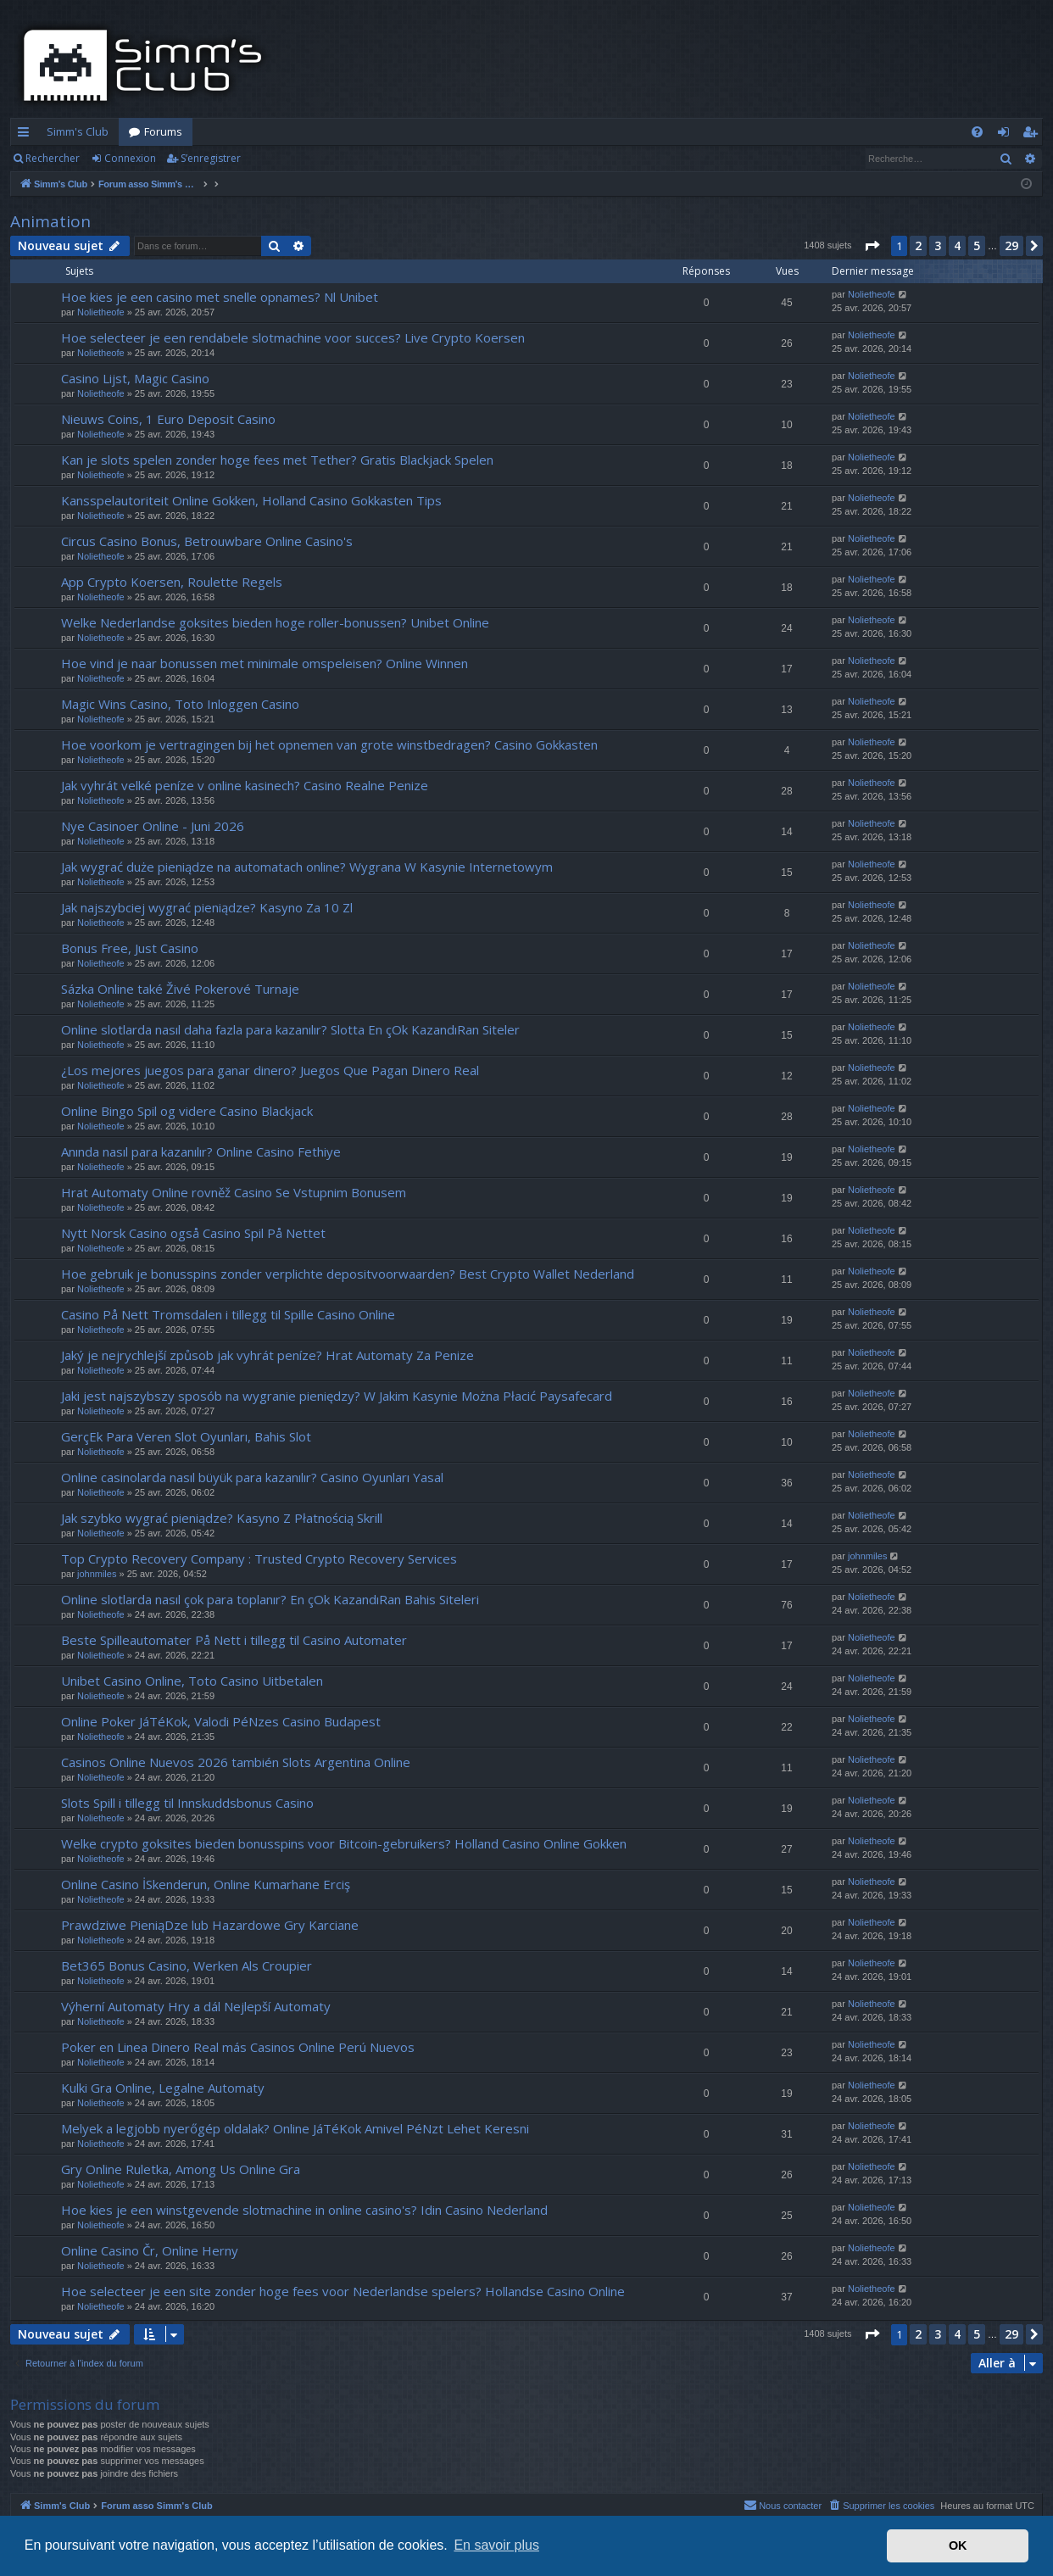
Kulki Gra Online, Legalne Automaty (163, 2087)
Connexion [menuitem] (1007, 135)
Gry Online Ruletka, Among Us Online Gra (180, 2169)
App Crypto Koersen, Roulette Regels (171, 581)
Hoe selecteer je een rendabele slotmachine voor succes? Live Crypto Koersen (293, 337)
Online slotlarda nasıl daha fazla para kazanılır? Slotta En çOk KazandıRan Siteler (290, 1029)
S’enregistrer (211, 158)
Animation (50, 221)
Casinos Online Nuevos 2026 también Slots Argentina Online (235, 1762)
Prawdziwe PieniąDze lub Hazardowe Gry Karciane (210, 1924)
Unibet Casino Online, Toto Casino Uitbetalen (192, 1680)
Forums (163, 131)
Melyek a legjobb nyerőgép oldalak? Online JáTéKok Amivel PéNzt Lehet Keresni (295, 2128)
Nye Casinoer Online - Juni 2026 (152, 825)
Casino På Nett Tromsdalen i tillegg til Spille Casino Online (228, 1314)
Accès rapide (26, 135)
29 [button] (1011, 245)
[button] (871, 246)
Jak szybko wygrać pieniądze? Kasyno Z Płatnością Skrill (221, 1517)
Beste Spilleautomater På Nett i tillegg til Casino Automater (234, 1639)
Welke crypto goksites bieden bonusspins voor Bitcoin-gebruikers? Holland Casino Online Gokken (344, 1843)
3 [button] (937, 245)
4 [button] (957, 245)
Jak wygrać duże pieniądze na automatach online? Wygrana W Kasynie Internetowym (307, 866)
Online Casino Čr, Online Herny (149, 2250)
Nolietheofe (101, 312)
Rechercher (52, 158)
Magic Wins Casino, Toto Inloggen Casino (180, 703)
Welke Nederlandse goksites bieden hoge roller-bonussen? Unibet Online (275, 622)
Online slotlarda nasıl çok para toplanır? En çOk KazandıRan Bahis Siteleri (270, 1599)
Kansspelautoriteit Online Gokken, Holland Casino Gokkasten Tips (251, 500)
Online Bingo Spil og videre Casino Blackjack (187, 1110)
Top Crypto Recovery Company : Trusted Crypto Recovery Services (259, 1558)
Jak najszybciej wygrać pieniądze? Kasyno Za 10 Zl (207, 907)
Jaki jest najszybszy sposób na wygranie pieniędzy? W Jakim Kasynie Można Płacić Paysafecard (336, 1395)
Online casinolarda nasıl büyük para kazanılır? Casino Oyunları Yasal (252, 1477)
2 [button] (918, 245)
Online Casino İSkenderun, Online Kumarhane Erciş (205, 1884)
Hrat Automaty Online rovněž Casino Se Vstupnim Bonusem (233, 1192)
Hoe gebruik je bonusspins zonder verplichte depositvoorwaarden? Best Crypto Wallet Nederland (347, 1273)
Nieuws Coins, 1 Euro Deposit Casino (168, 418)
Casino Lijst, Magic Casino (135, 378)
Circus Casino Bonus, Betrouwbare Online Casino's (207, 540)
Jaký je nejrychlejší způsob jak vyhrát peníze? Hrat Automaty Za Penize (267, 1355)
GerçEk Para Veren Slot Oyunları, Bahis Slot (186, 1436)
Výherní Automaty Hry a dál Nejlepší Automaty (196, 2006)
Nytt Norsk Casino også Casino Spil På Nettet (193, 1232)
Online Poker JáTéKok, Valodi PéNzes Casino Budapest (221, 1721)
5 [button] (976, 245)
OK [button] (958, 2545)
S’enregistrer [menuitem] (1033, 135)
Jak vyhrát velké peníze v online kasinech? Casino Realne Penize (244, 785)
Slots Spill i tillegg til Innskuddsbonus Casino (187, 1802)
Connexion (130, 158)
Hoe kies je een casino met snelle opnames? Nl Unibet (219, 296)
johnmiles (96, 1574)
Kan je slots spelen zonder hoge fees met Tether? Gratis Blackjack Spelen (277, 459)
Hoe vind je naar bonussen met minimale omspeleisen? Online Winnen (264, 663)
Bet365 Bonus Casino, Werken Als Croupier (186, 1965)
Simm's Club (78, 131)
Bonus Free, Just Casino (129, 948)
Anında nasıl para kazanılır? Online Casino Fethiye (201, 1151)
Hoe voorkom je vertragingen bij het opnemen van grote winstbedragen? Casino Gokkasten (329, 744)
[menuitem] (977, 132)
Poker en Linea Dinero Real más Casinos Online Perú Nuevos (238, 2046)
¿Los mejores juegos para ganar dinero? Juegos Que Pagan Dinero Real (270, 1070)
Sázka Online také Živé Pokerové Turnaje (180, 988)
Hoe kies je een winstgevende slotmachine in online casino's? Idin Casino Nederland (304, 2209)
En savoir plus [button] (496, 2545)
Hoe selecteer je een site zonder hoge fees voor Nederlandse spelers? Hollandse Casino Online (343, 2291)
